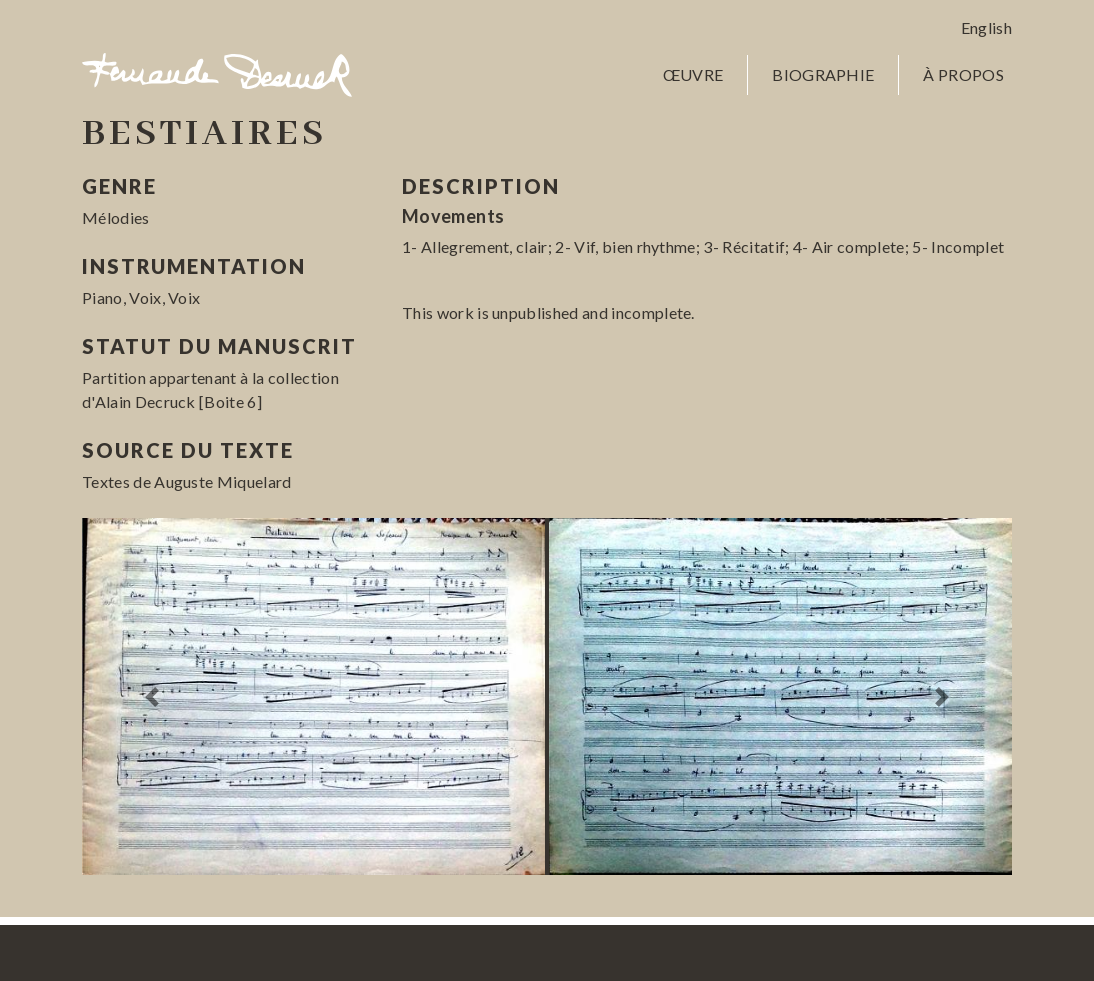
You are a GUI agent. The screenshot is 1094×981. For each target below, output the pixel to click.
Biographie (823, 74)
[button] (152, 697)
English (986, 27)
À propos (963, 74)
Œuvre (693, 74)
